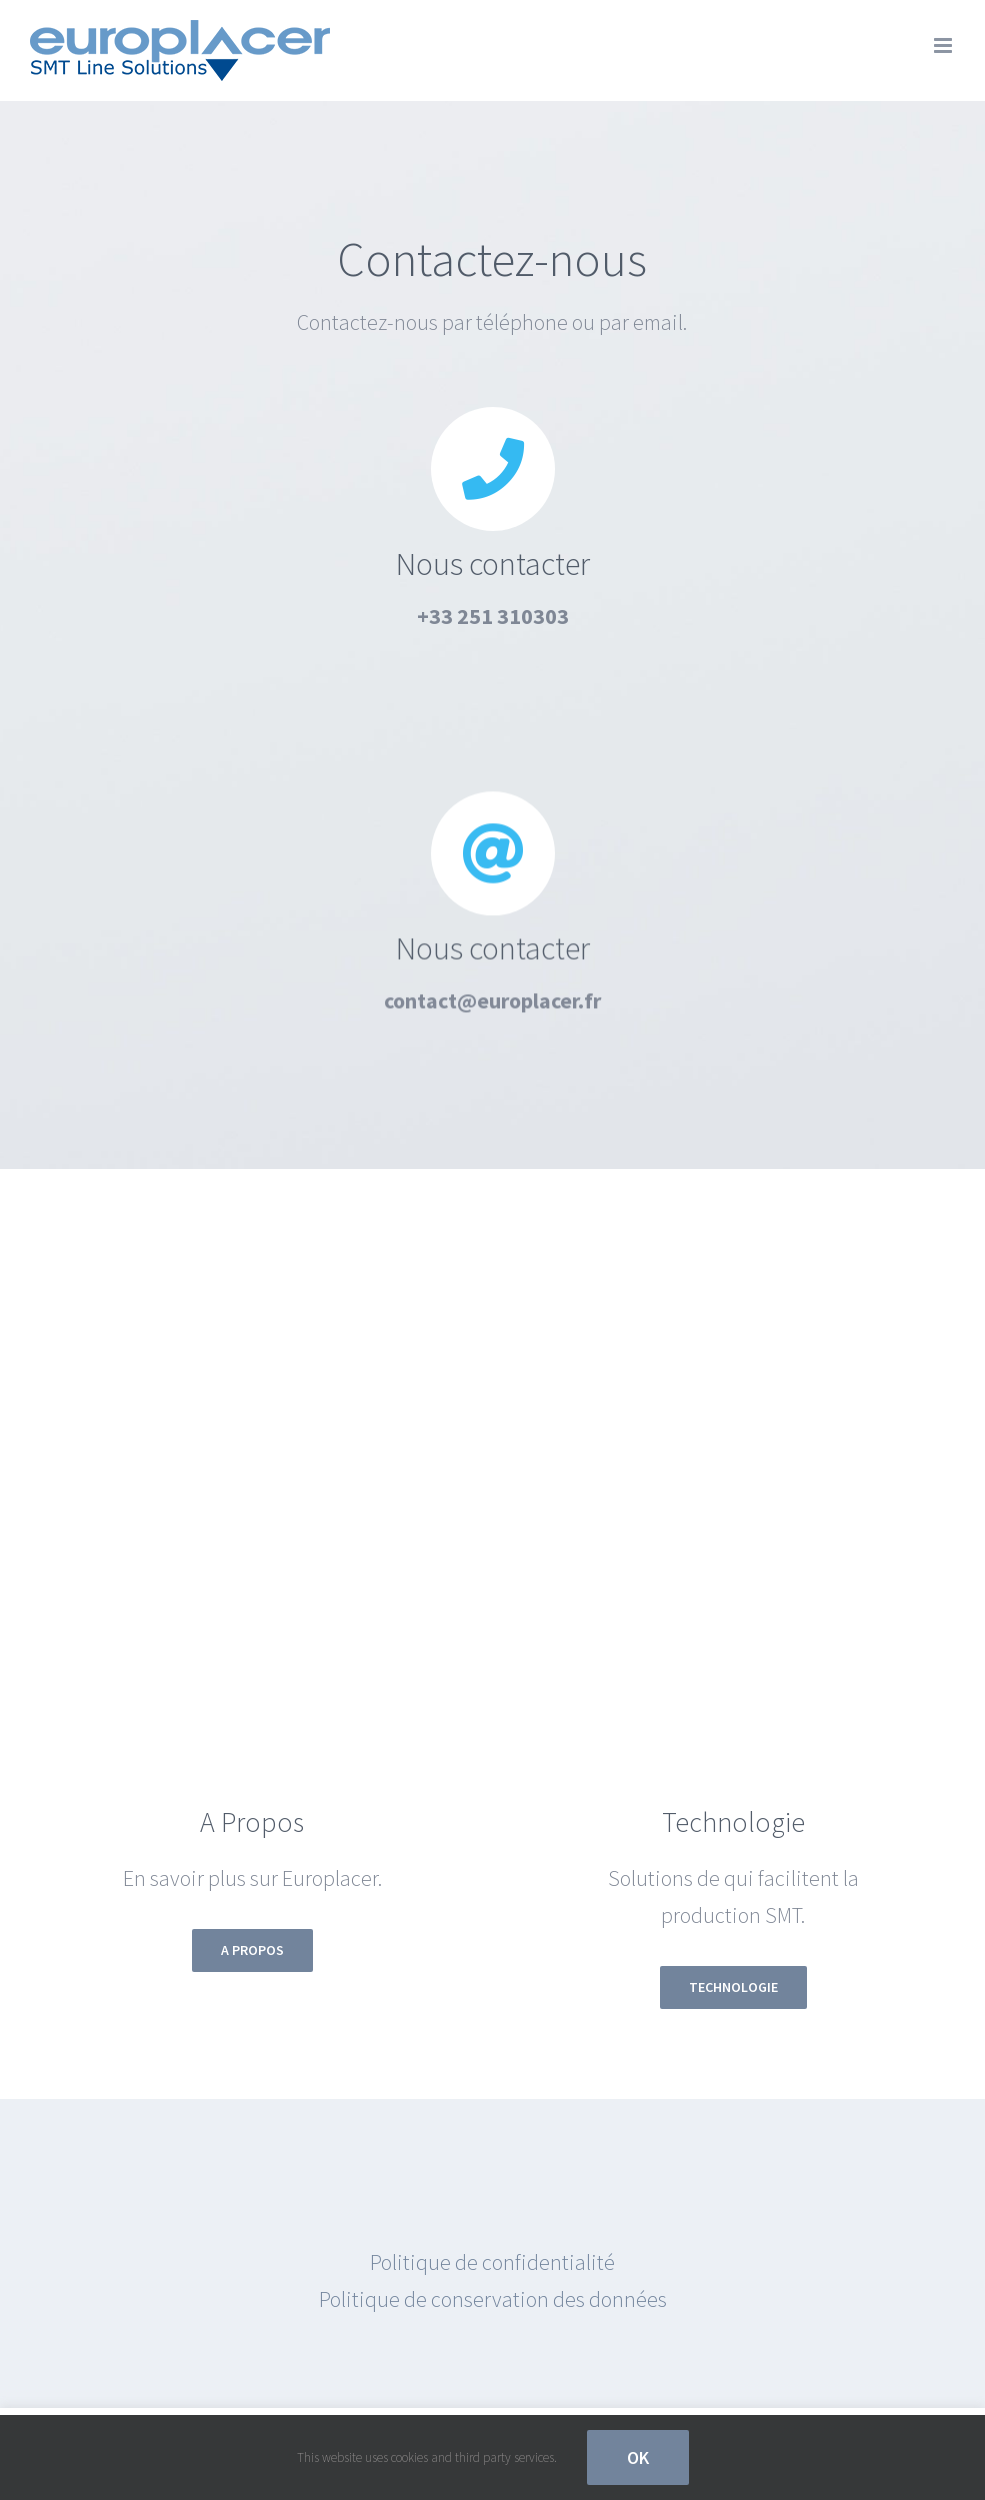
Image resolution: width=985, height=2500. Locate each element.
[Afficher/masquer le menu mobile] (944, 45)
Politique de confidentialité (492, 2262)
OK (638, 2457)
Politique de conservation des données (493, 2299)
